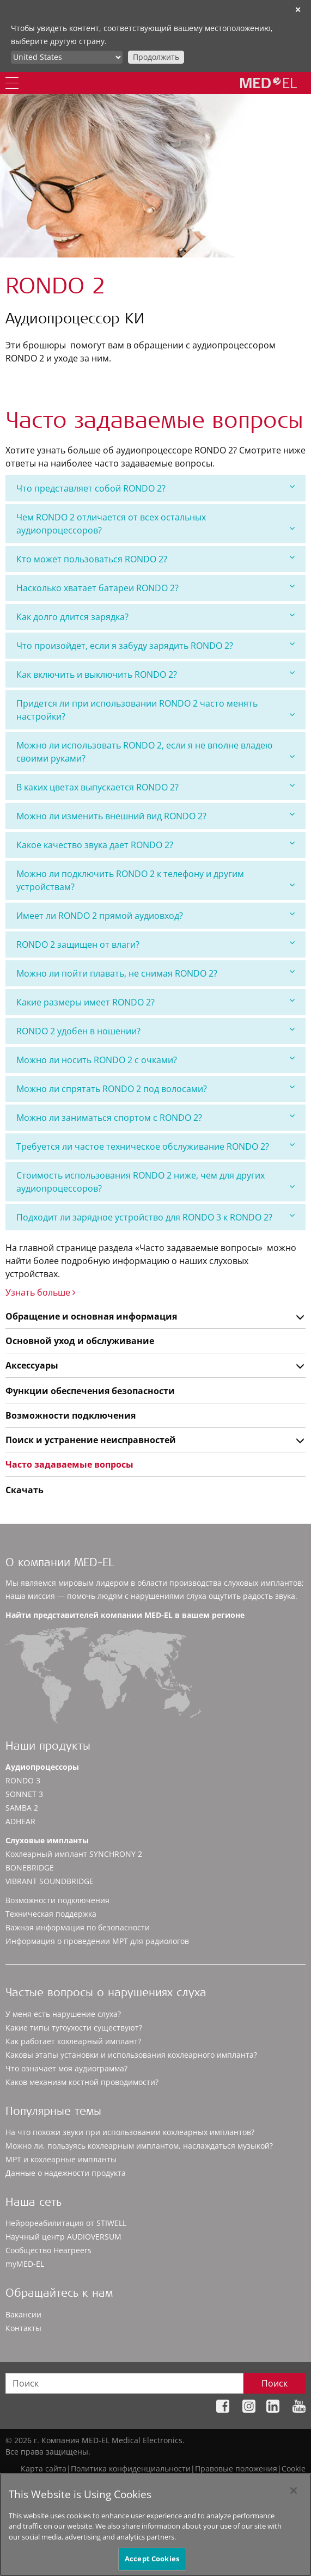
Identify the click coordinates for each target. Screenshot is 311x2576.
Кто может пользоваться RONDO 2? (155, 559)
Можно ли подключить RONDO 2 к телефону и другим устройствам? (155, 880)
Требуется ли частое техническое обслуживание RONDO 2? (155, 1146)
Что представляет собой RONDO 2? (155, 488)
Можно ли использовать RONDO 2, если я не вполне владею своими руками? (155, 751)
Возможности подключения (70, 1415)
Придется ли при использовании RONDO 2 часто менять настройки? (155, 709)
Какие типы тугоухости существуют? (73, 2027)
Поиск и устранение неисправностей (90, 1440)
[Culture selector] (67, 57)
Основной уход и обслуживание (79, 1341)
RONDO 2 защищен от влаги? (155, 944)
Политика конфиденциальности (131, 2468)
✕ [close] (298, 9)
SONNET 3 (24, 1794)
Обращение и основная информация (91, 1316)
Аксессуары (31, 1365)
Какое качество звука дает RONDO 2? (155, 844)
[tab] (155, 488)
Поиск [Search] (274, 2383)
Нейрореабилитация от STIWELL (65, 2223)
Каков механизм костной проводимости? (81, 2082)
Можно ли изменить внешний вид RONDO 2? (155, 815)
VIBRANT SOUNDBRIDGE (49, 1881)
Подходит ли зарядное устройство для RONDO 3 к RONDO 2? (155, 1217)
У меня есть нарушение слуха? (63, 2014)
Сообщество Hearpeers (48, 2250)
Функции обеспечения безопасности (90, 1391)
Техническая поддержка (50, 1914)
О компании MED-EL (59, 1563)
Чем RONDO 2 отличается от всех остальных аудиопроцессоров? (155, 523)
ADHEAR (20, 1821)
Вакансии (23, 2314)
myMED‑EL (24, 2264)
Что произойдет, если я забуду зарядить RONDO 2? (155, 645)
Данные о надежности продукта (65, 2173)
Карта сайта (43, 2468)
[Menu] (12, 83)
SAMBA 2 (21, 1807)
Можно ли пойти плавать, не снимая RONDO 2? (155, 973)
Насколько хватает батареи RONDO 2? (155, 587)
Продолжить (156, 57)
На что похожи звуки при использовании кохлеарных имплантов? (129, 2132)
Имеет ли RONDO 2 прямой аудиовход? (155, 915)
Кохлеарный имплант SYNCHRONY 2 (73, 1854)
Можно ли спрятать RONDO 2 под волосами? (155, 1088)
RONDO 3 (22, 1780)
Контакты (23, 2328)
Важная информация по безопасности (77, 1927)
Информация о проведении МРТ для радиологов (97, 1941)
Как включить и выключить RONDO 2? (155, 674)
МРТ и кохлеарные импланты (61, 2159)
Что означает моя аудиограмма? (66, 2068)
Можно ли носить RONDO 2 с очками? (155, 1059)
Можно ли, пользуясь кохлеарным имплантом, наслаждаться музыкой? (139, 2145)
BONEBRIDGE (29, 1867)
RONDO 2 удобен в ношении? (155, 1031)
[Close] (294, 2496)
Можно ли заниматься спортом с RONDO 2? (155, 1117)
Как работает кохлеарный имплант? (73, 2041)
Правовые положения (236, 2468)
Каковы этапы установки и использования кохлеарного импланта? (131, 2055)
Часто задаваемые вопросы (69, 1464)
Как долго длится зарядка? (155, 616)
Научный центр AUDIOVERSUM (63, 2236)
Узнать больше (40, 1292)
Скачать (24, 1490)
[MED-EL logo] (268, 82)
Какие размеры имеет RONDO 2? (155, 1002)
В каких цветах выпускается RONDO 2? (155, 787)
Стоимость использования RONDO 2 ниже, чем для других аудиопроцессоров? (155, 1181)
